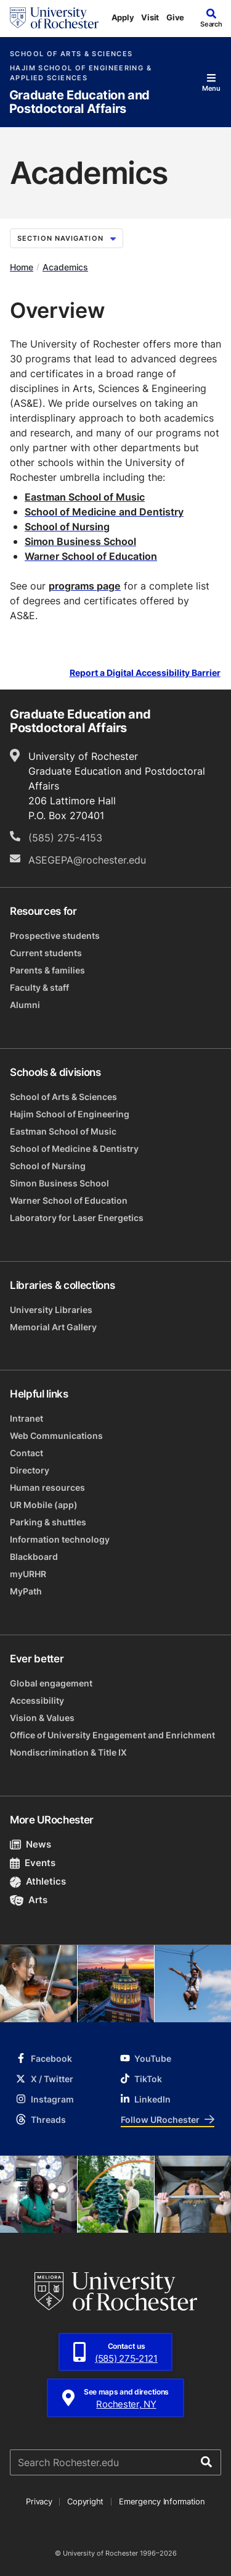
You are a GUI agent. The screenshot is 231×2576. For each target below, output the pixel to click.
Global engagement (51, 1683)
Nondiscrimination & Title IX (68, 1752)
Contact (26, 1453)
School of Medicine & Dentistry (74, 1148)
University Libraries (51, 1309)
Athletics (38, 1881)
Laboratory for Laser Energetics (77, 1217)
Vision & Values (42, 1718)
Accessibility (37, 1700)
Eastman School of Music (85, 497)
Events (32, 1862)
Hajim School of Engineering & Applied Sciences (81, 73)
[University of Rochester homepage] (54, 17)
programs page (85, 586)
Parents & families (47, 970)
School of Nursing (48, 1166)
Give (175, 17)
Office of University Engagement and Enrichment (112, 1735)
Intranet (26, 1418)
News (30, 1844)
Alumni (25, 1005)
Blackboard (34, 1556)
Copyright (85, 2501)
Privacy (39, 2501)
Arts (28, 1899)
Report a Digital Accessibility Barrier (145, 673)
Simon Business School (59, 1183)
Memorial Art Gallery (53, 1327)
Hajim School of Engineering (69, 1114)
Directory (29, 1470)
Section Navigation (66, 238)
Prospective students (55, 935)
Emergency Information (162, 2501)
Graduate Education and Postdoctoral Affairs (79, 102)
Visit (150, 17)
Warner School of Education (69, 1200)
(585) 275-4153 (65, 837)
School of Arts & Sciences (71, 54)
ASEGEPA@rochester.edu (87, 860)
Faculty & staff (39, 987)
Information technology (60, 1539)
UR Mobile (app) (44, 1505)
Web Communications (56, 1435)
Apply (122, 17)
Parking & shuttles (48, 1522)
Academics (65, 267)
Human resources (47, 1487)
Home (21, 267)
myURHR (28, 1574)
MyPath (26, 1591)
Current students (46, 953)
